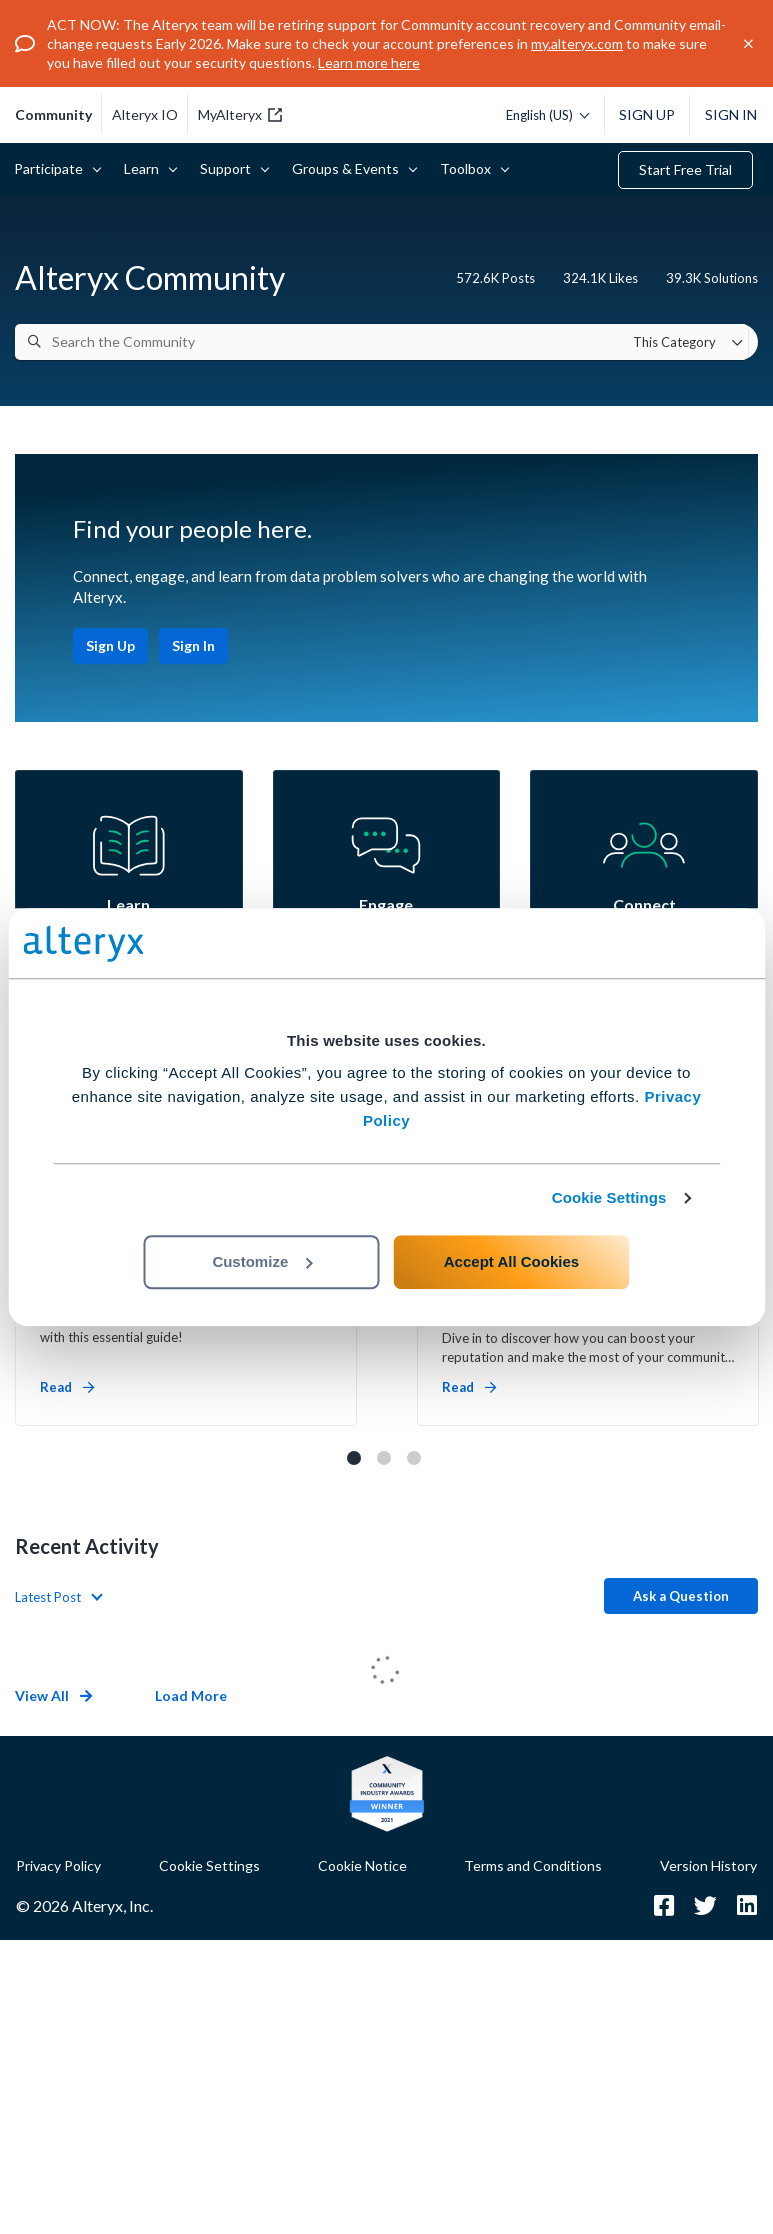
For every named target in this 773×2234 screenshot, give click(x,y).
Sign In (731, 114)
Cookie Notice (362, 1865)
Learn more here (369, 62)
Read (67, 1387)
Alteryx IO (145, 115)
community (53, 115)
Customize (262, 1261)
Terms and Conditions (533, 1865)
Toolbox (469, 168)
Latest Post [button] (48, 1597)
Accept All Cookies (511, 1261)
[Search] (34, 341)
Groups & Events (349, 168)
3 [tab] (414, 1458)
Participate (52, 168)
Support (229, 168)
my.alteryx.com (577, 43)
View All (53, 1695)
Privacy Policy (58, 1865)
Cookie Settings (609, 1197)
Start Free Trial (685, 169)
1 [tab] (354, 1458)
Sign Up (647, 114)
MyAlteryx (240, 114)
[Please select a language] (542, 115)
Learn (145, 168)
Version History (708, 1865)
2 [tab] (384, 1458)
